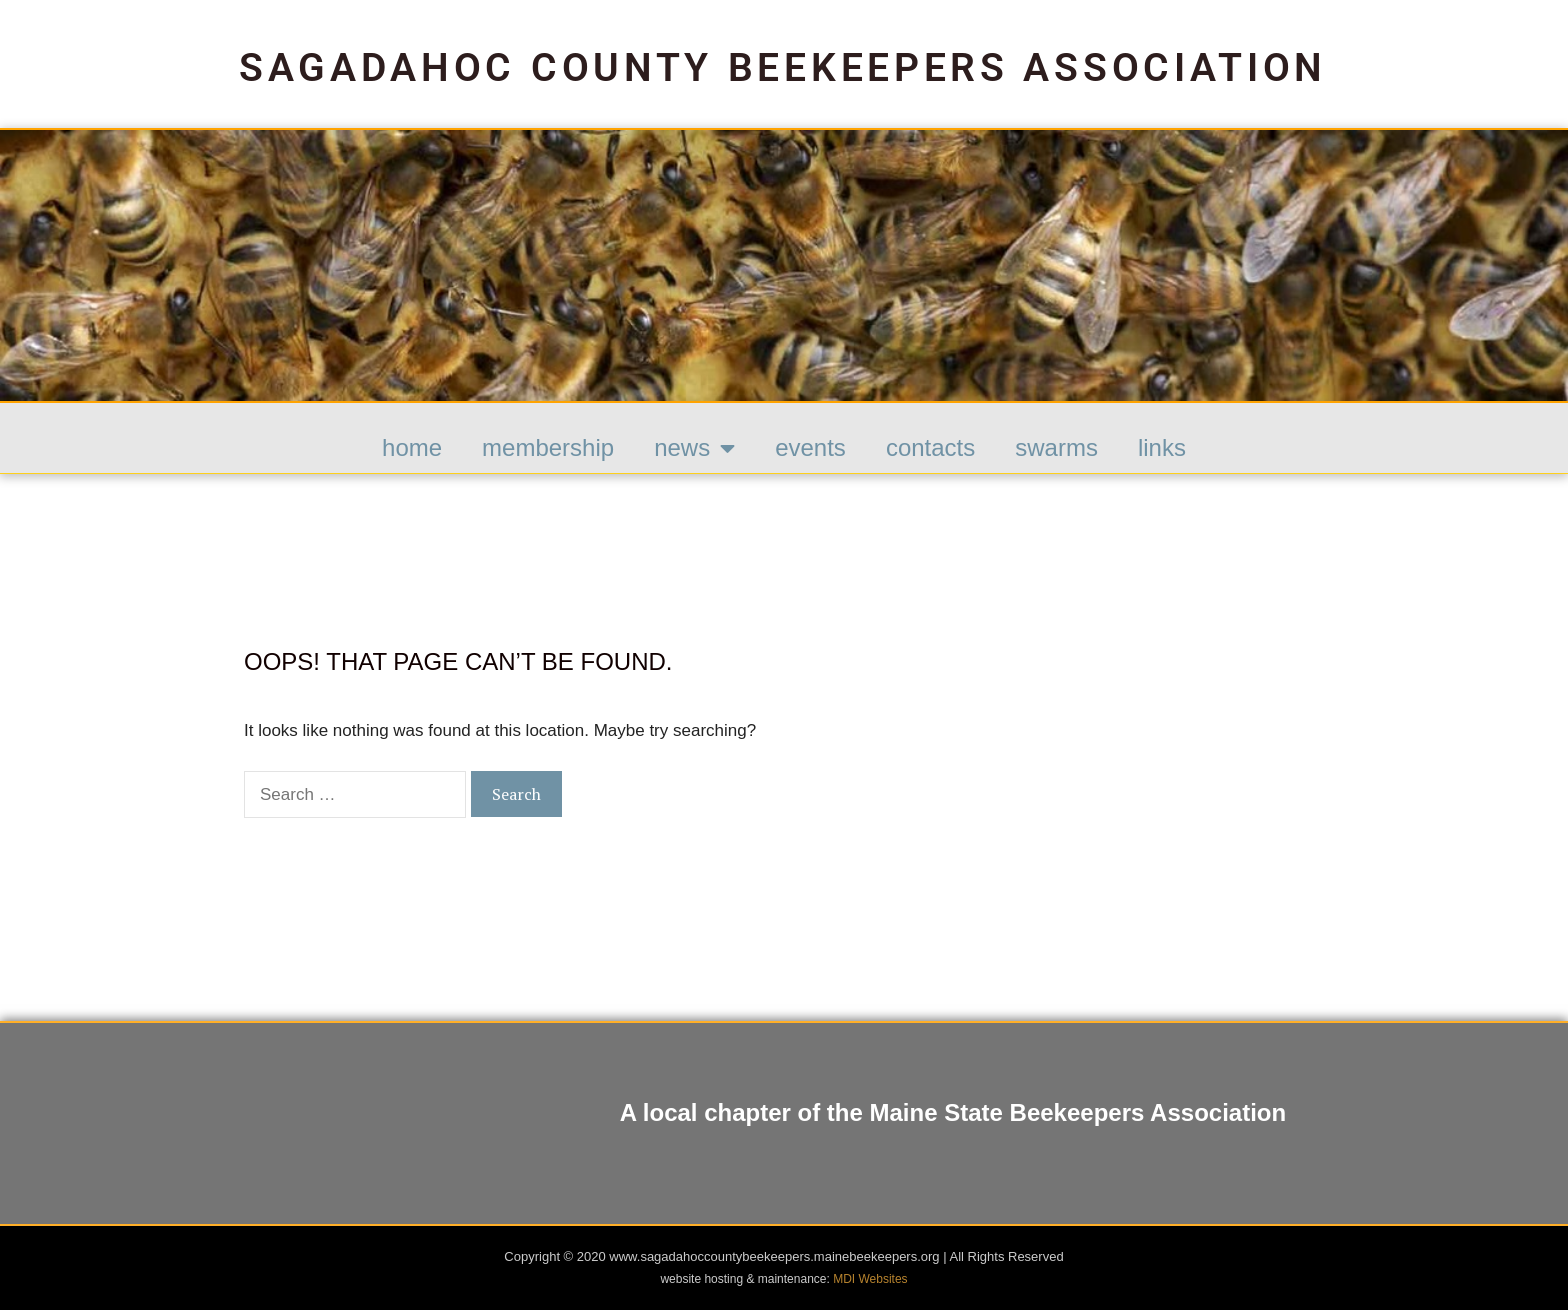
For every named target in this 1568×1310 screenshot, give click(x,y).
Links (1162, 447)
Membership (548, 447)
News (694, 448)
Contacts (930, 447)
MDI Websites (870, 1279)
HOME (412, 447)
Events (810, 447)
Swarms (1056, 447)
